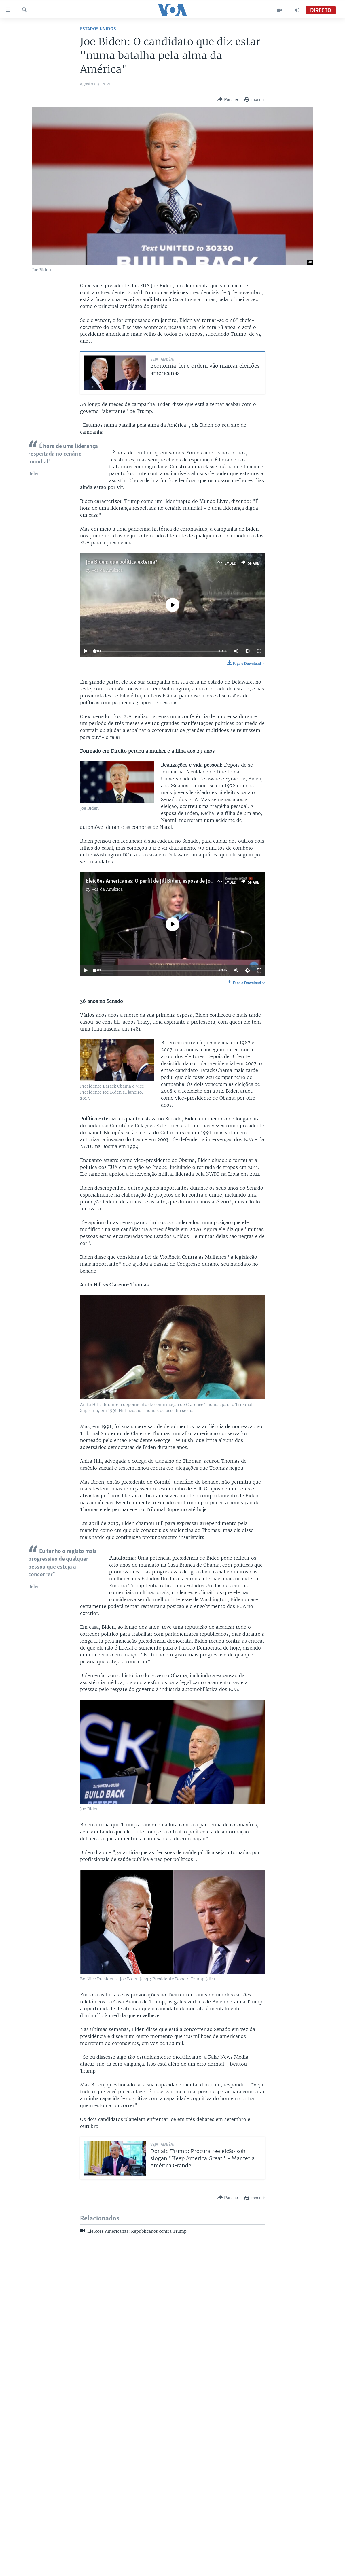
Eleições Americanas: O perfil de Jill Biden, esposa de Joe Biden (156, 881)
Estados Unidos (98, 29)
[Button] (227, 99)
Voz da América (107, 570)
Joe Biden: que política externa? (121, 562)
